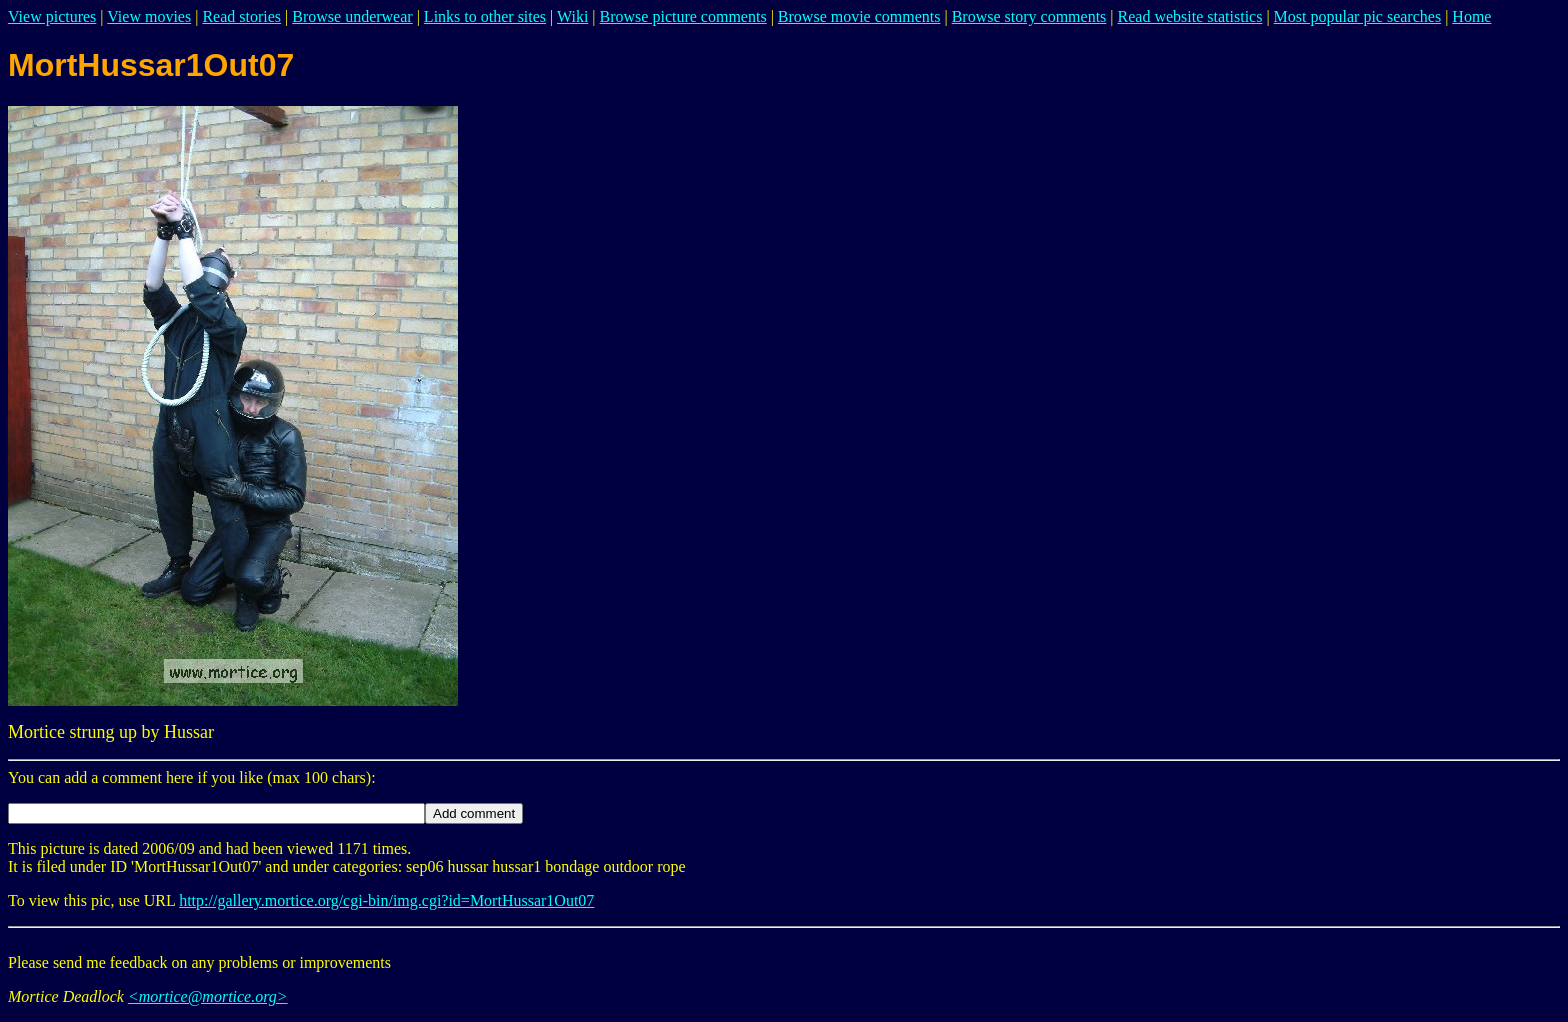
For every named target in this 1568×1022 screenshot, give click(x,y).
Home (1471, 16)
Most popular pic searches (1358, 16)
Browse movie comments (859, 16)
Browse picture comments (683, 16)
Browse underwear (352, 16)
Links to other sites (485, 16)
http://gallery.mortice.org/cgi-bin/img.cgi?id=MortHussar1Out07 (386, 900)
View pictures (52, 16)
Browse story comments (1029, 16)
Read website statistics (1190, 16)
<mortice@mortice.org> (208, 996)
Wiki (572, 16)
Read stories (241, 16)
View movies (149, 16)
